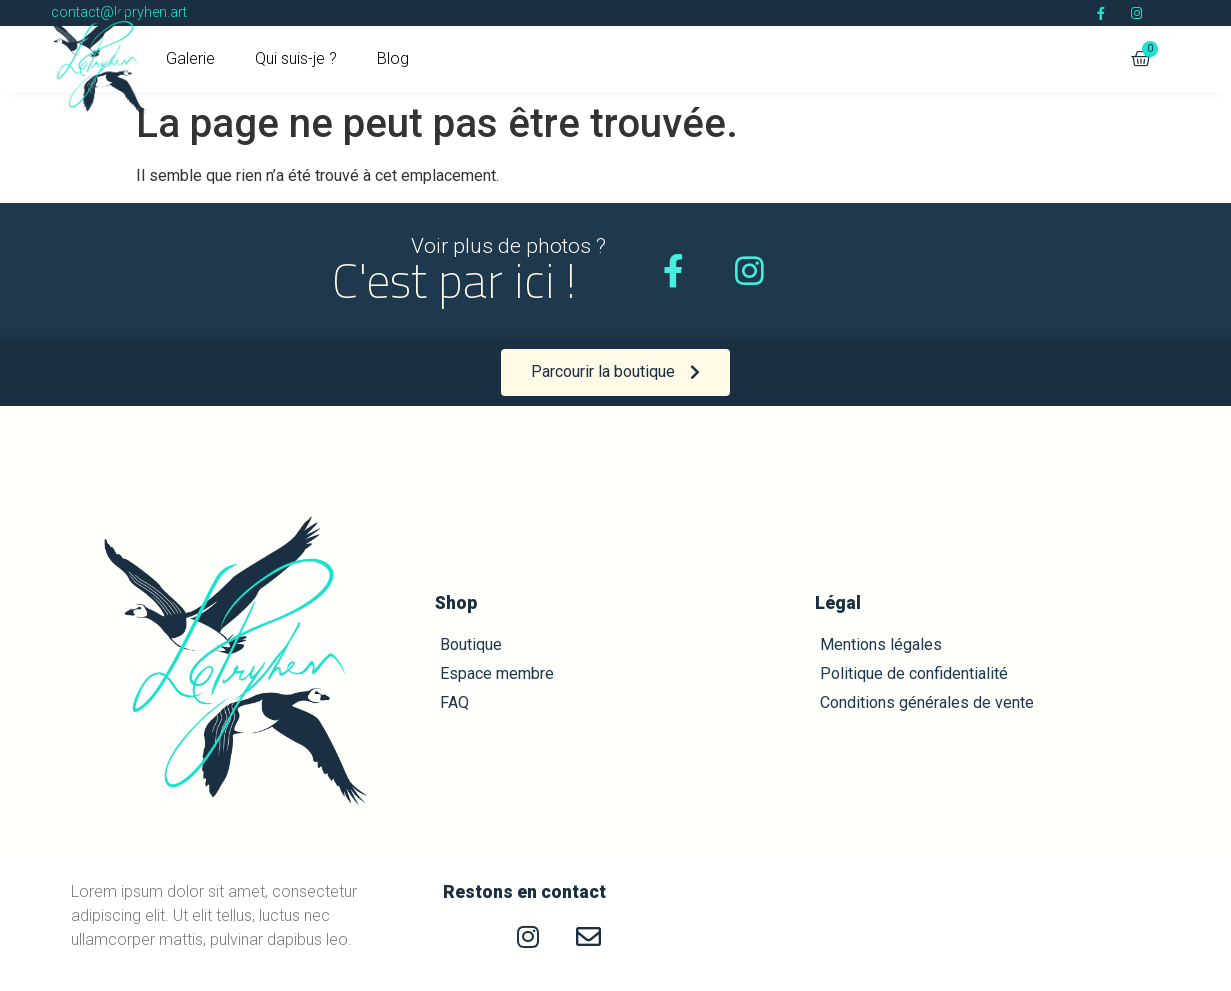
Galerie (190, 58)
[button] (615, 372)
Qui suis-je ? (296, 58)
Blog (393, 58)
